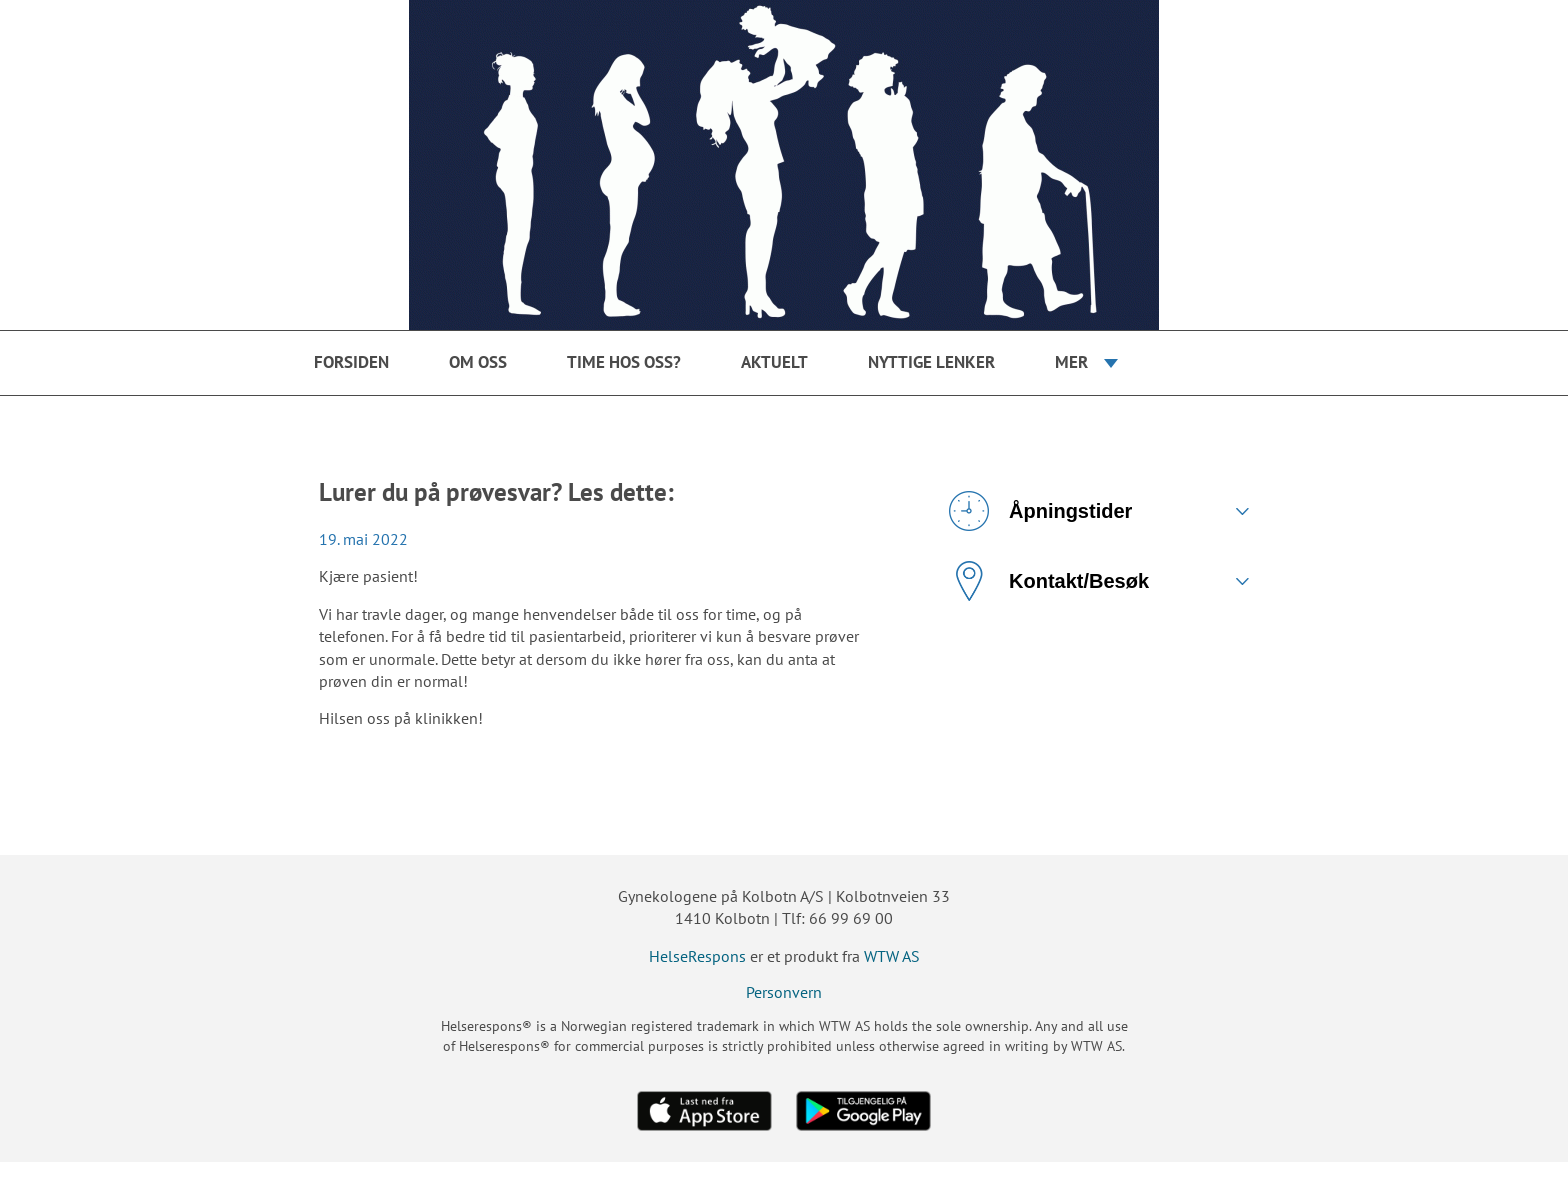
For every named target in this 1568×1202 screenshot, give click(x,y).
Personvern (784, 992)
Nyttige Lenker (931, 362)
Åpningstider (1040, 511)
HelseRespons (697, 956)
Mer (1071, 362)
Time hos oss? (624, 362)
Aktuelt (774, 362)
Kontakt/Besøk (1049, 581)
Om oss (478, 362)
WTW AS (892, 956)
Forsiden (351, 362)
